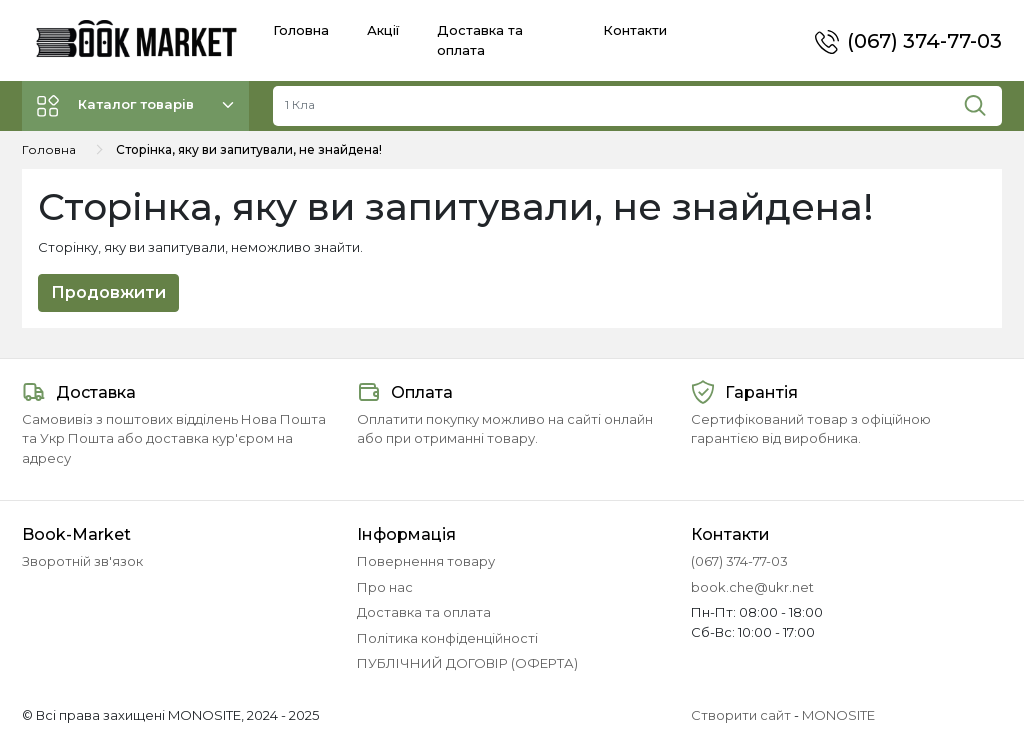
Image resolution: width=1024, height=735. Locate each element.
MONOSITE (838, 715)
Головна (301, 30)
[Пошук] (982, 101)
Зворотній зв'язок (82, 561)
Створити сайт (741, 715)
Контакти (635, 30)
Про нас (385, 587)
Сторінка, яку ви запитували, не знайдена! (249, 149)
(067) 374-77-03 (924, 41)
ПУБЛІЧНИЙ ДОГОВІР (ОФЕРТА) (467, 663)
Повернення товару (426, 561)
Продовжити (108, 292)
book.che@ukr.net (752, 587)
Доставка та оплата (424, 612)
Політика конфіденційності (447, 638)
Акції (383, 30)
